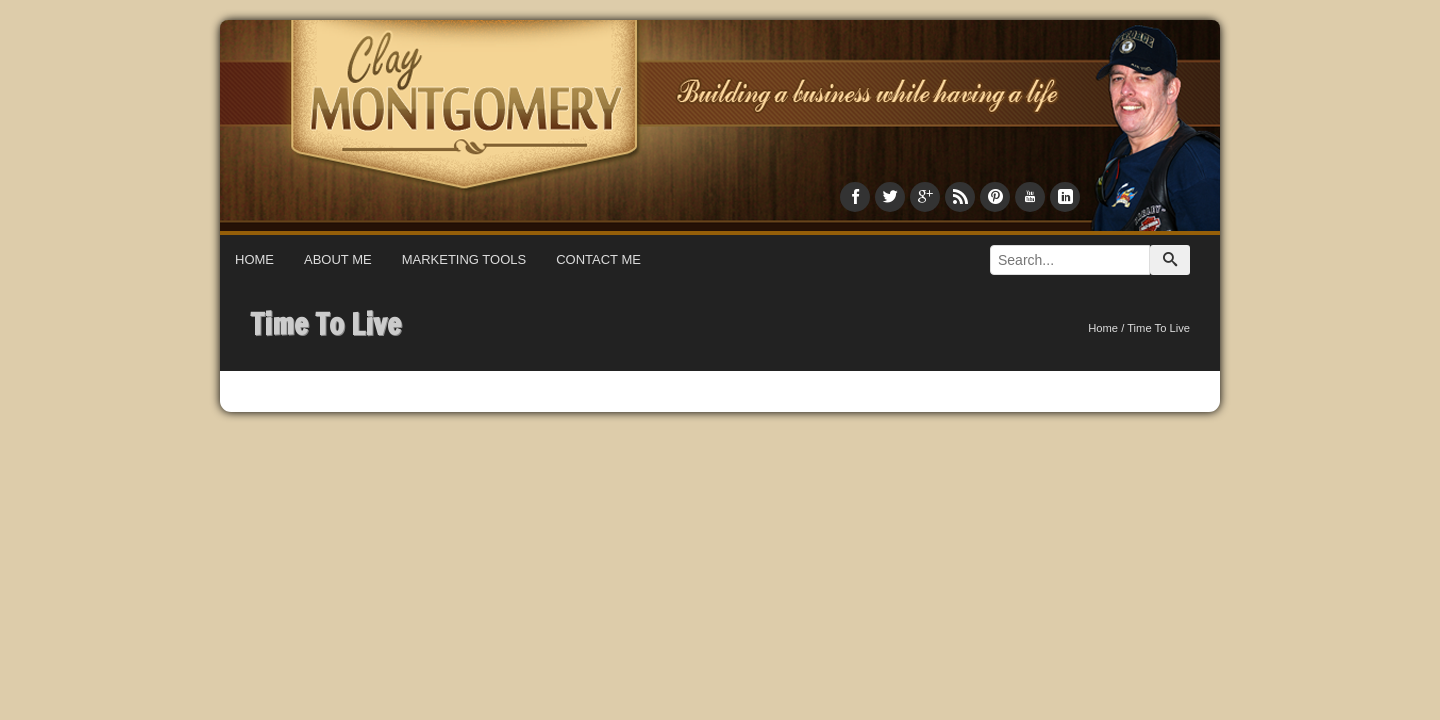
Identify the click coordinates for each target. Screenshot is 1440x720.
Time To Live (325, 323)
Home (254, 259)
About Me (338, 259)
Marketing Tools (464, 259)
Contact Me (598, 259)
